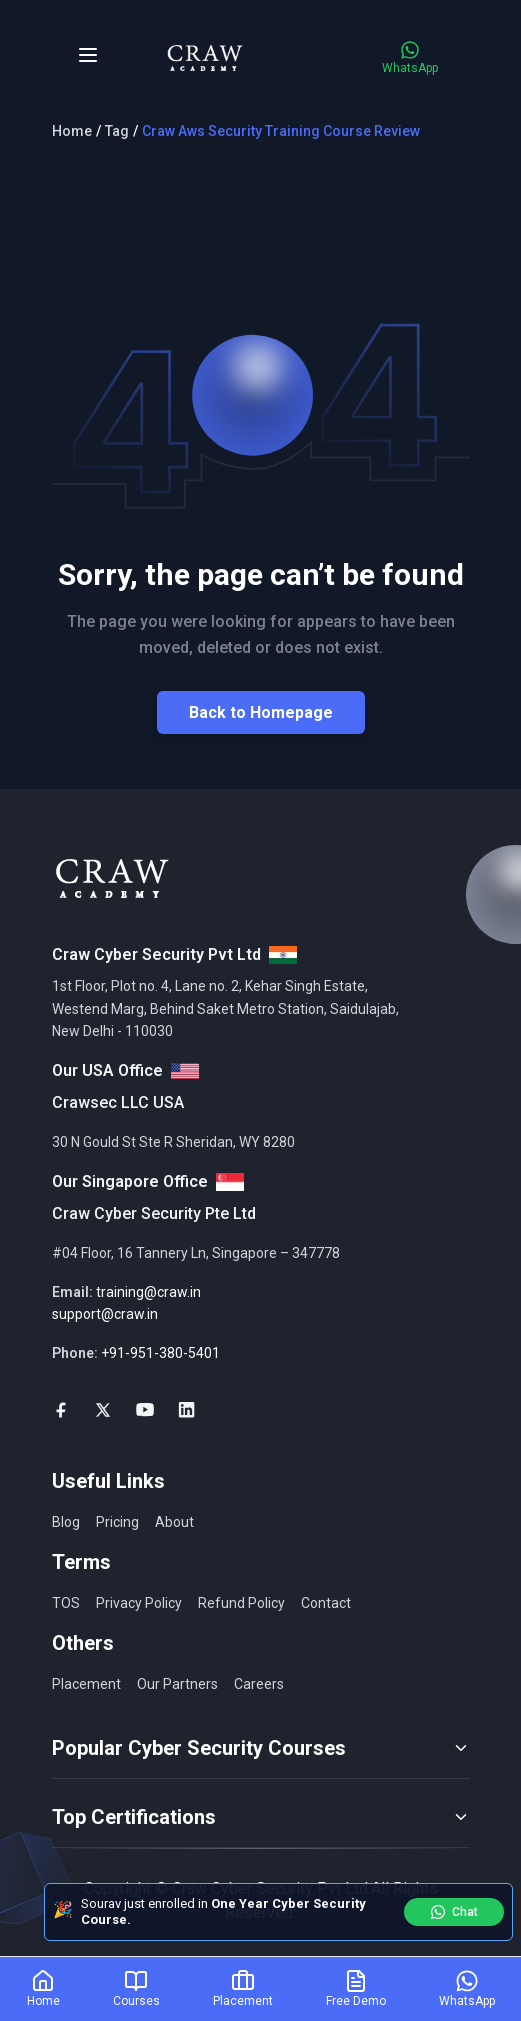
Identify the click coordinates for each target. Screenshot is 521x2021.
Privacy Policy (139, 1603)
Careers (259, 1684)
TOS (66, 1603)
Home (72, 131)
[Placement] (243, 1989)
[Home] (43, 1989)
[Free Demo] (356, 1989)
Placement (86, 1684)
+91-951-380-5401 (160, 1353)
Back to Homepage (261, 712)
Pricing (117, 1522)
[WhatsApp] (467, 1989)
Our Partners (177, 1684)
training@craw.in (148, 1292)
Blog (66, 1522)
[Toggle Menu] (88, 55)
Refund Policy (241, 1603)
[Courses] (136, 1989)
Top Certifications (261, 1817)
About (174, 1522)
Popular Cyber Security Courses (261, 1748)
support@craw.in (105, 1314)
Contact (326, 1603)
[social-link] (61, 1410)
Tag (117, 131)
